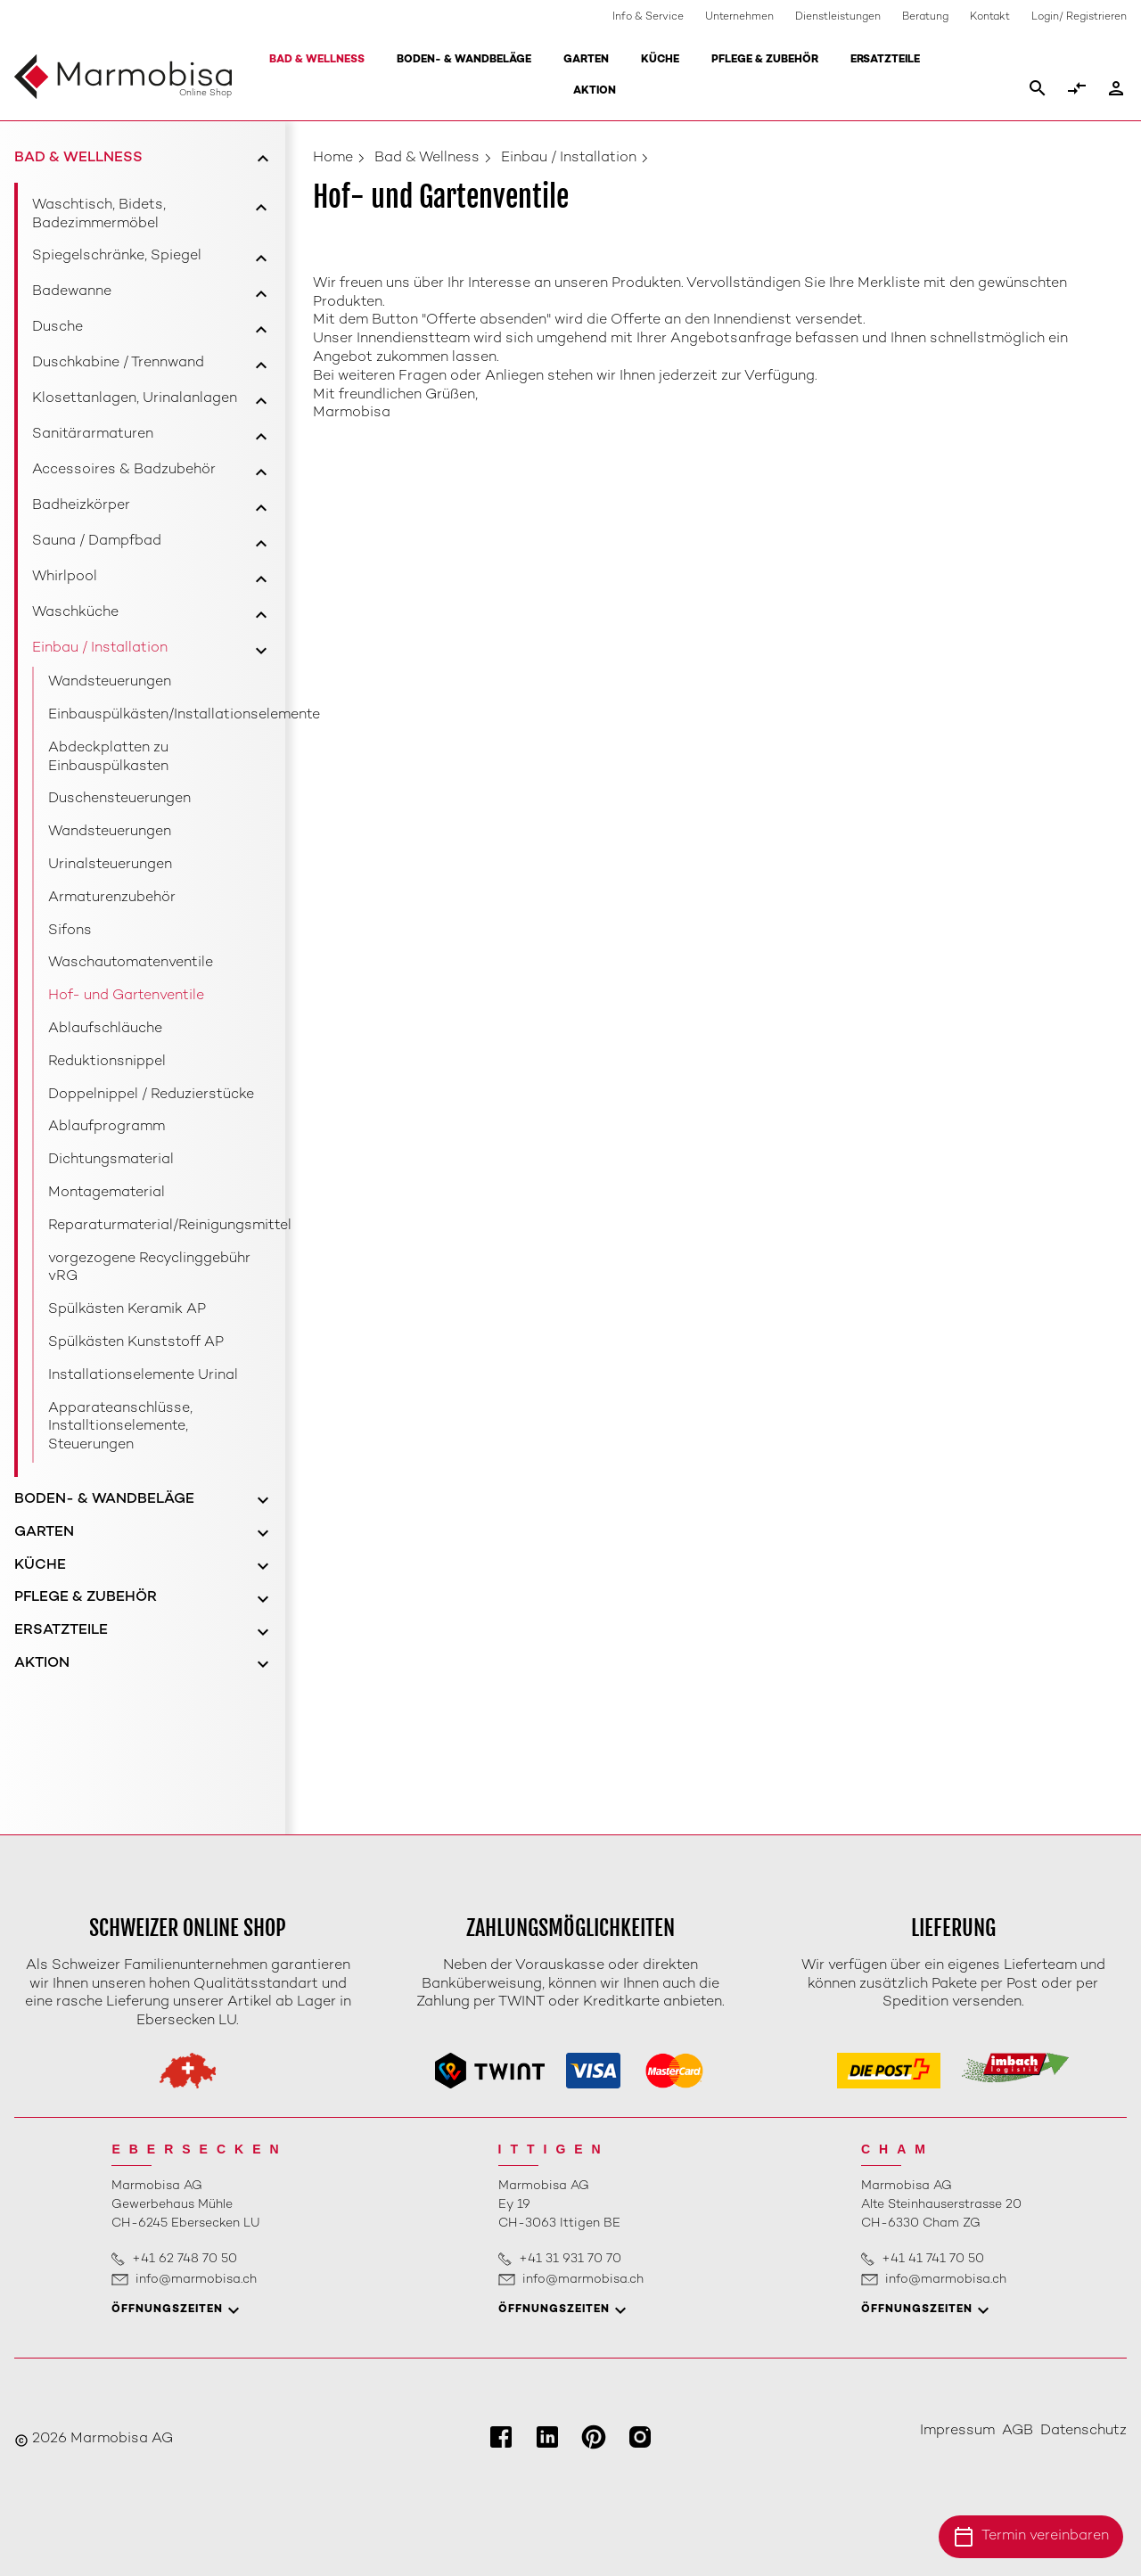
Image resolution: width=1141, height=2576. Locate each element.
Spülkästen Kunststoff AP (136, 1342)
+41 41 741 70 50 (933, 2259)
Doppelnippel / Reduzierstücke (151, 1095)
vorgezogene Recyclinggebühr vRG (149, 1268)
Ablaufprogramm (106, 1127)
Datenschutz (1083, 2431)
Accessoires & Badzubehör (124, 470)
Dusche (57, 327)
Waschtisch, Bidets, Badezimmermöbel (99, 215)
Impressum (957, 2431)
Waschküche (75, 612)
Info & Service (648, 17)
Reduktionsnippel (107, 1062)
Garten (586, 60)
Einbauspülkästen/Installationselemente (160, 715)
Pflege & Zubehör (764, 60)
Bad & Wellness (317, 60)
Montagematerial (106, 1193)
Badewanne (71, 291)
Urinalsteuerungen (110, 865)
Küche (660, 60)
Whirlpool (64, 577)
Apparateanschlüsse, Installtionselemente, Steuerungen (120, 1427)
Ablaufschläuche (105, 1029)
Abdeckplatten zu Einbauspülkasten (108, 758)
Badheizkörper (81, 505)
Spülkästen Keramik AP (127, 1309)
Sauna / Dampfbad (96, 541)
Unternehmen (739, 17)
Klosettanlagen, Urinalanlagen (134, 398)
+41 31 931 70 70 (570, 2259)
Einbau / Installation (100, 648)
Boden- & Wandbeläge (464, 60)
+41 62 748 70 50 (184, 2259)
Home (333, 158)
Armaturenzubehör (112, 898)
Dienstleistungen (838, 17)
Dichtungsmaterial (111, 1160)
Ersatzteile (885, 60)
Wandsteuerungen (109, 682)
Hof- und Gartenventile (126, 996)
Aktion (594, 91)
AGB (1017, 2431)
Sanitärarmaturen (92, 434)
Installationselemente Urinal (143, 1375)
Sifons (70, 931)
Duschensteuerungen (119, 799)
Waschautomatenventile (130, 963)
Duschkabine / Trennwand (118, 363)
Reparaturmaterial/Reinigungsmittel (160, 1226)
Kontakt (990, 17)
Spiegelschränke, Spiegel (116, 256)
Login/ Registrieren (1079, 17)
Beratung (925, 17)
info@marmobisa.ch (196, 2279)
